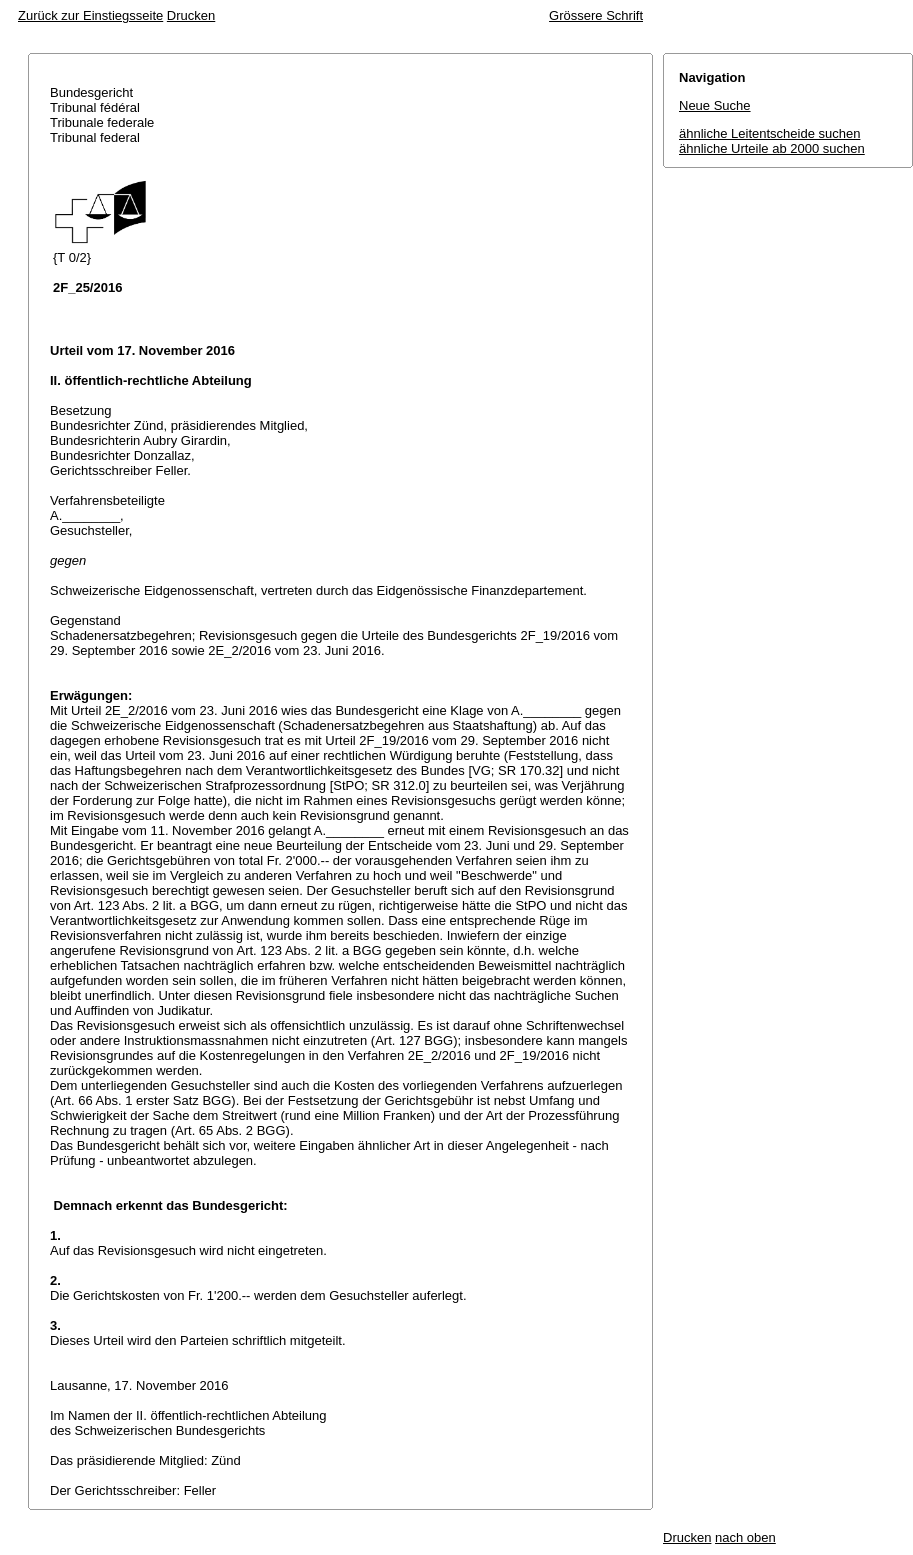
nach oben (745, 1537)
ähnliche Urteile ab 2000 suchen (772, 148)
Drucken (191, 15)
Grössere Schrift (596, 15)
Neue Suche (715, 105)
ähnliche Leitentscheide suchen (769, 133)
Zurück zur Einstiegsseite (90, 15)
